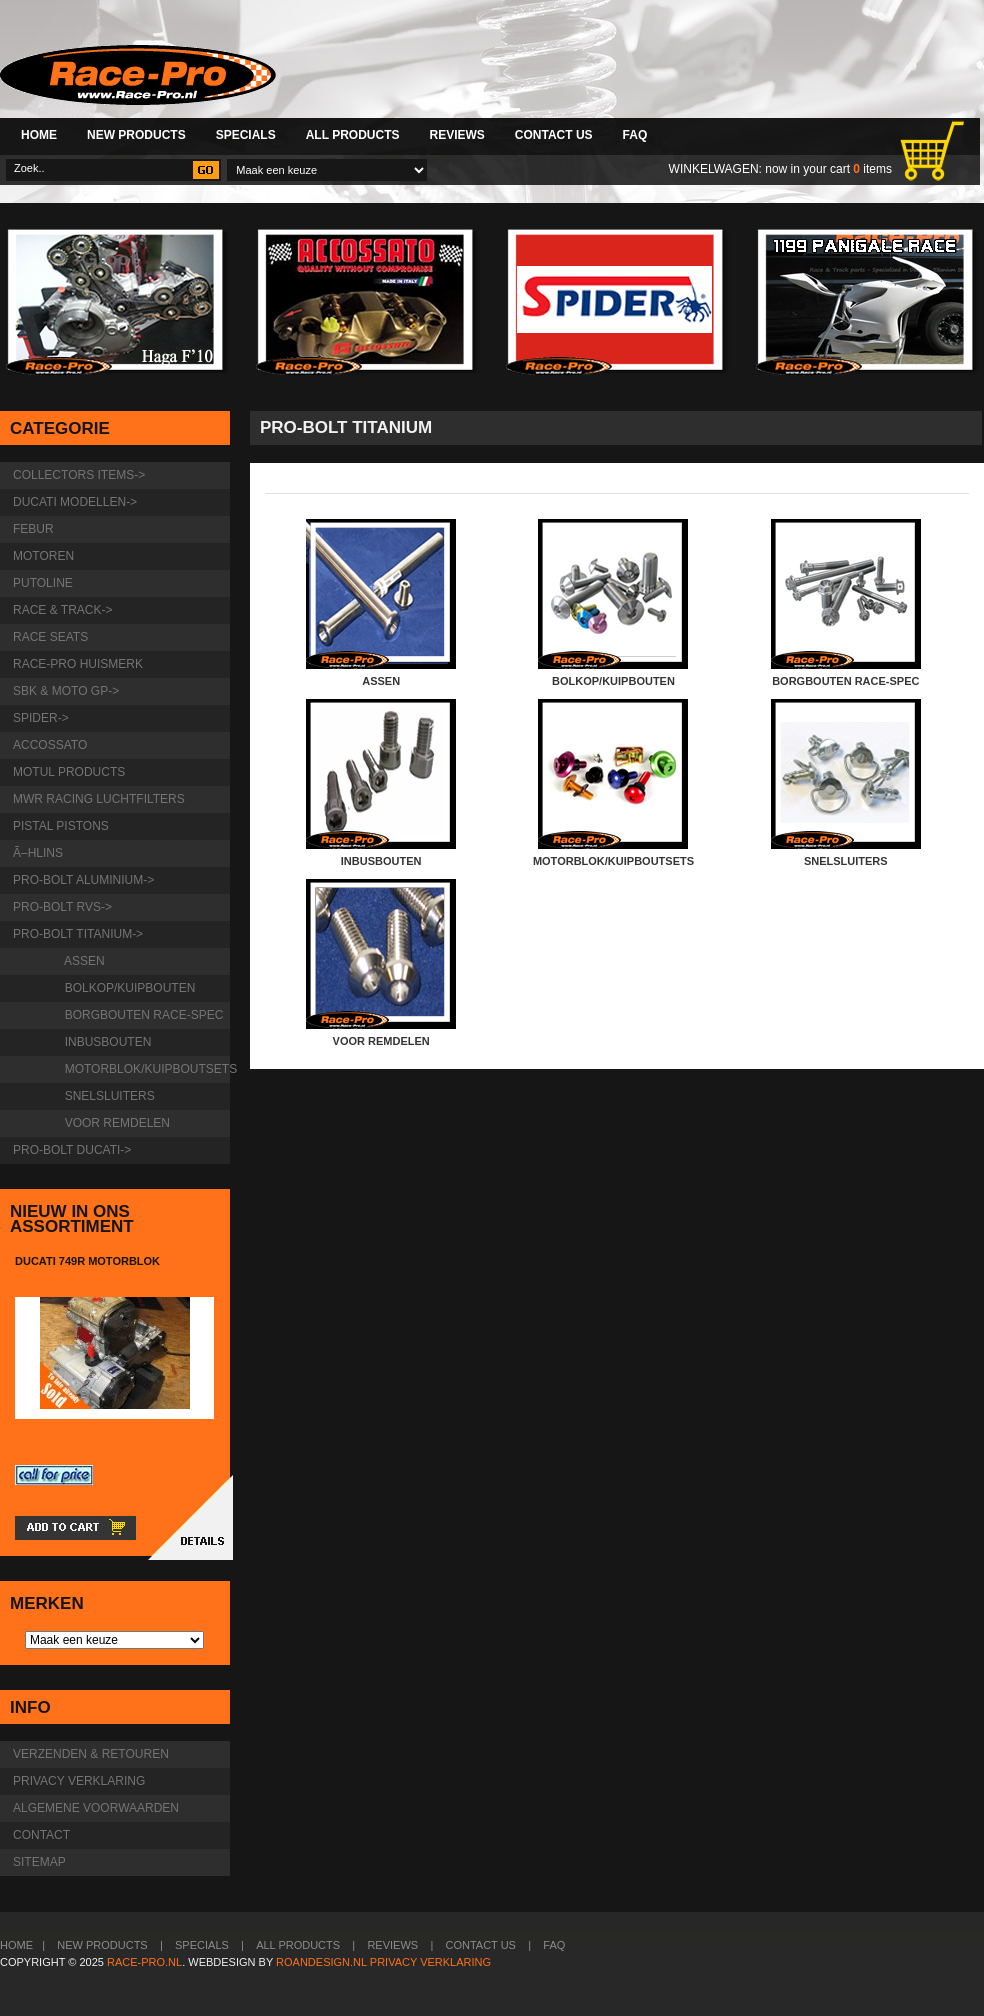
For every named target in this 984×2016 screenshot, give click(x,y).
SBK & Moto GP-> (66, 691)
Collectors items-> (79, 475)
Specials (246, 135)
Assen (81, 961)
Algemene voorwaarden (96, 1808)
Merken (47, 1603)
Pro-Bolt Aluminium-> (83, 880)
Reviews (456, 135)
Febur (33, 529)
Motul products (69, 772)
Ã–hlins (38, 853)
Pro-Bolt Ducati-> (72, 1150)
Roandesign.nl (321, 1962)
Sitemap (39, 1862)
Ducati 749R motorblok (87, 1261)
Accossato (50, 745)
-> (78, 934)
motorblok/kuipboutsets (144, 1069)
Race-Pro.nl (144, 1962)
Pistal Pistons (61, 826)
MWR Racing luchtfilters (99, 799)
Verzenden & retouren (91, 1754)
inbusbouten (104, 1042)
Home (39, 135)
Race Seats (50, 637)
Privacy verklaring (79, 1781)
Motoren (43, 556)
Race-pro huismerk (78, 664)
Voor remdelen (114, 1123)
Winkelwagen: (715, 169)
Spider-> (41, 718)
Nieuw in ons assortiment (72, 1219)
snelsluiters (106, 1096)
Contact (41, 1835)
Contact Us (554, 135)
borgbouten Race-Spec (140, 1015)
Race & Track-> (62, 610)
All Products (353, 135)
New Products (136, 135)
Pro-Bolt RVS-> (62, 907)
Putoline (43, 583)
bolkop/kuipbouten (126, 988)
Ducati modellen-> (75, 502)
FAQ (635, 135)
